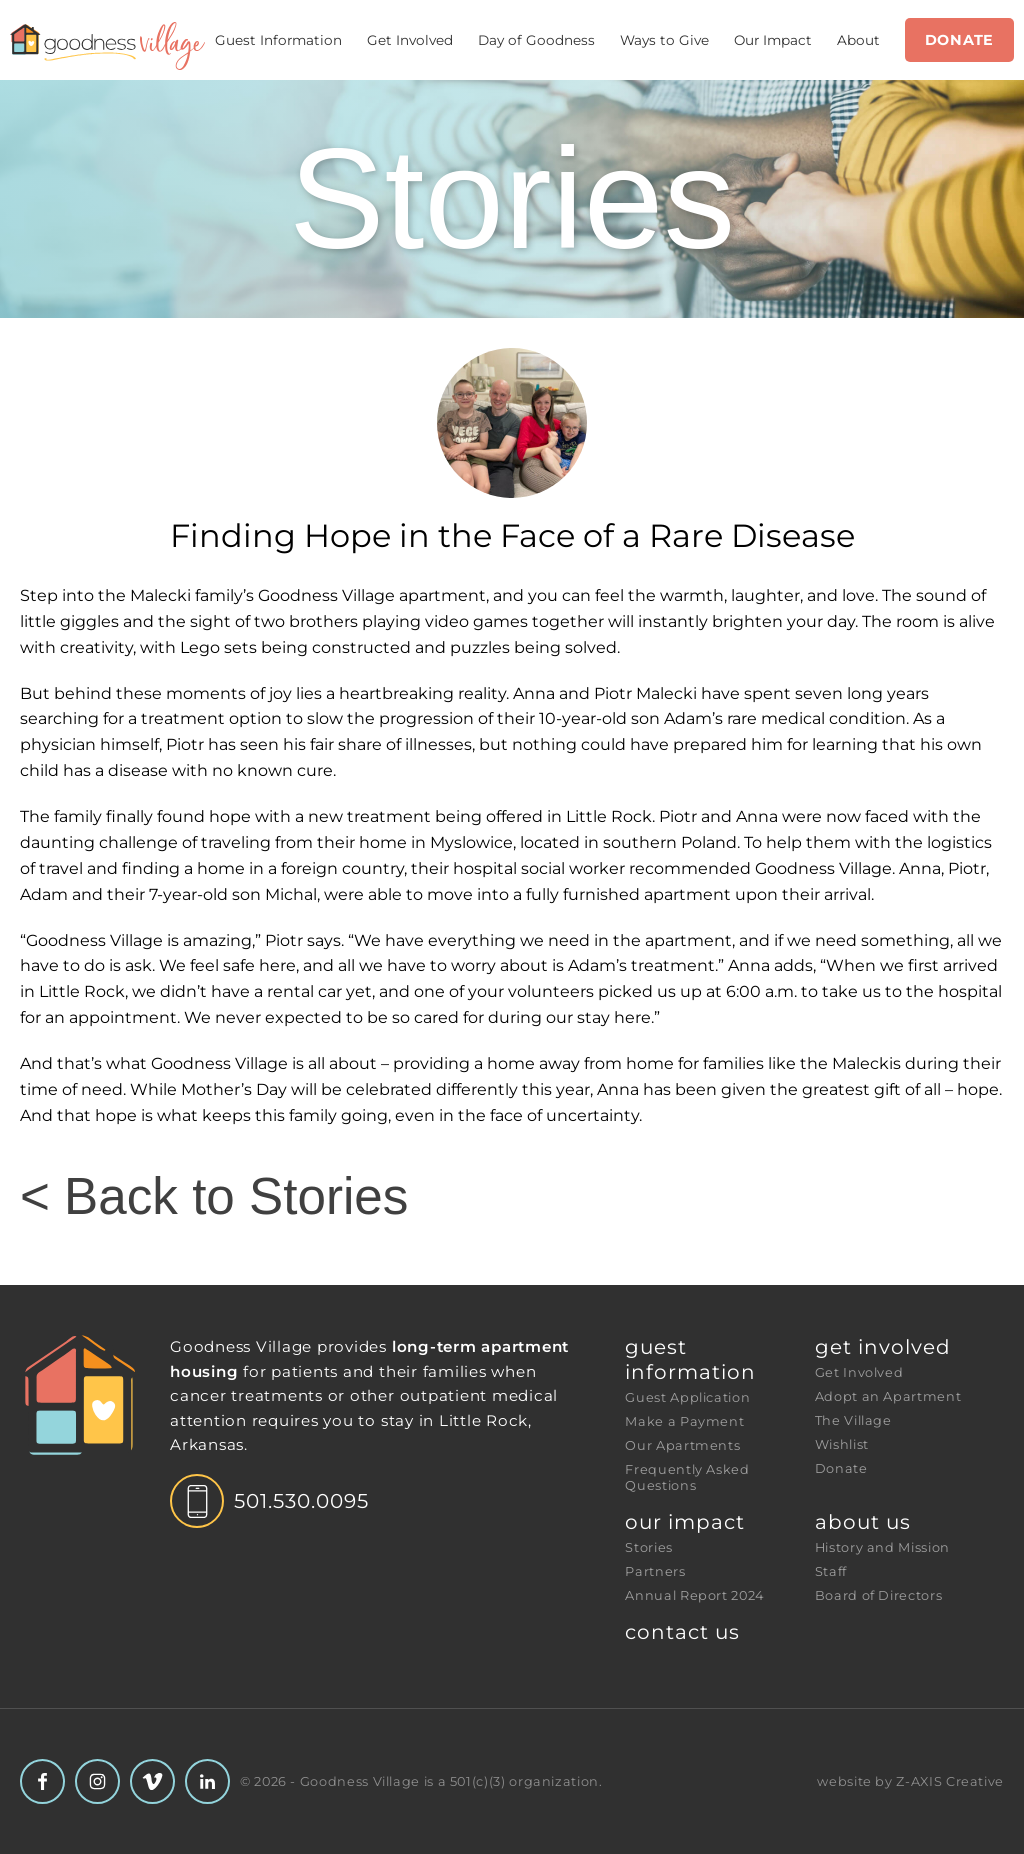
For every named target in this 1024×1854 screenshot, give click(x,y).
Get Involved (410, 40)
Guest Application (687, 1397)
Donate (959, 40)
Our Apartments (682, 1445)
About (858, 40)
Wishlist (842, 1444)
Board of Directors (879, 1595)
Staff (831, 1571)
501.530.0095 (301, 1501)
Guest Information (278, 40)
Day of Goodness (536, 40)
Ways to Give (664, 40)
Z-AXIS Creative (950, 1781)
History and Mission (882, 1547)
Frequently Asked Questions (689, 1477)
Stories (648, 1547)
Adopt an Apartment (888, 1396)
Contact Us (682, 1632)
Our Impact (773, 40)
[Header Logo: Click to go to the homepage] (107, 46)
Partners (655, 1571)
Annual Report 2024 (694, 1595)
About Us (863, 1522)
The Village (853, 1420)
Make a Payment (684, 1421)
